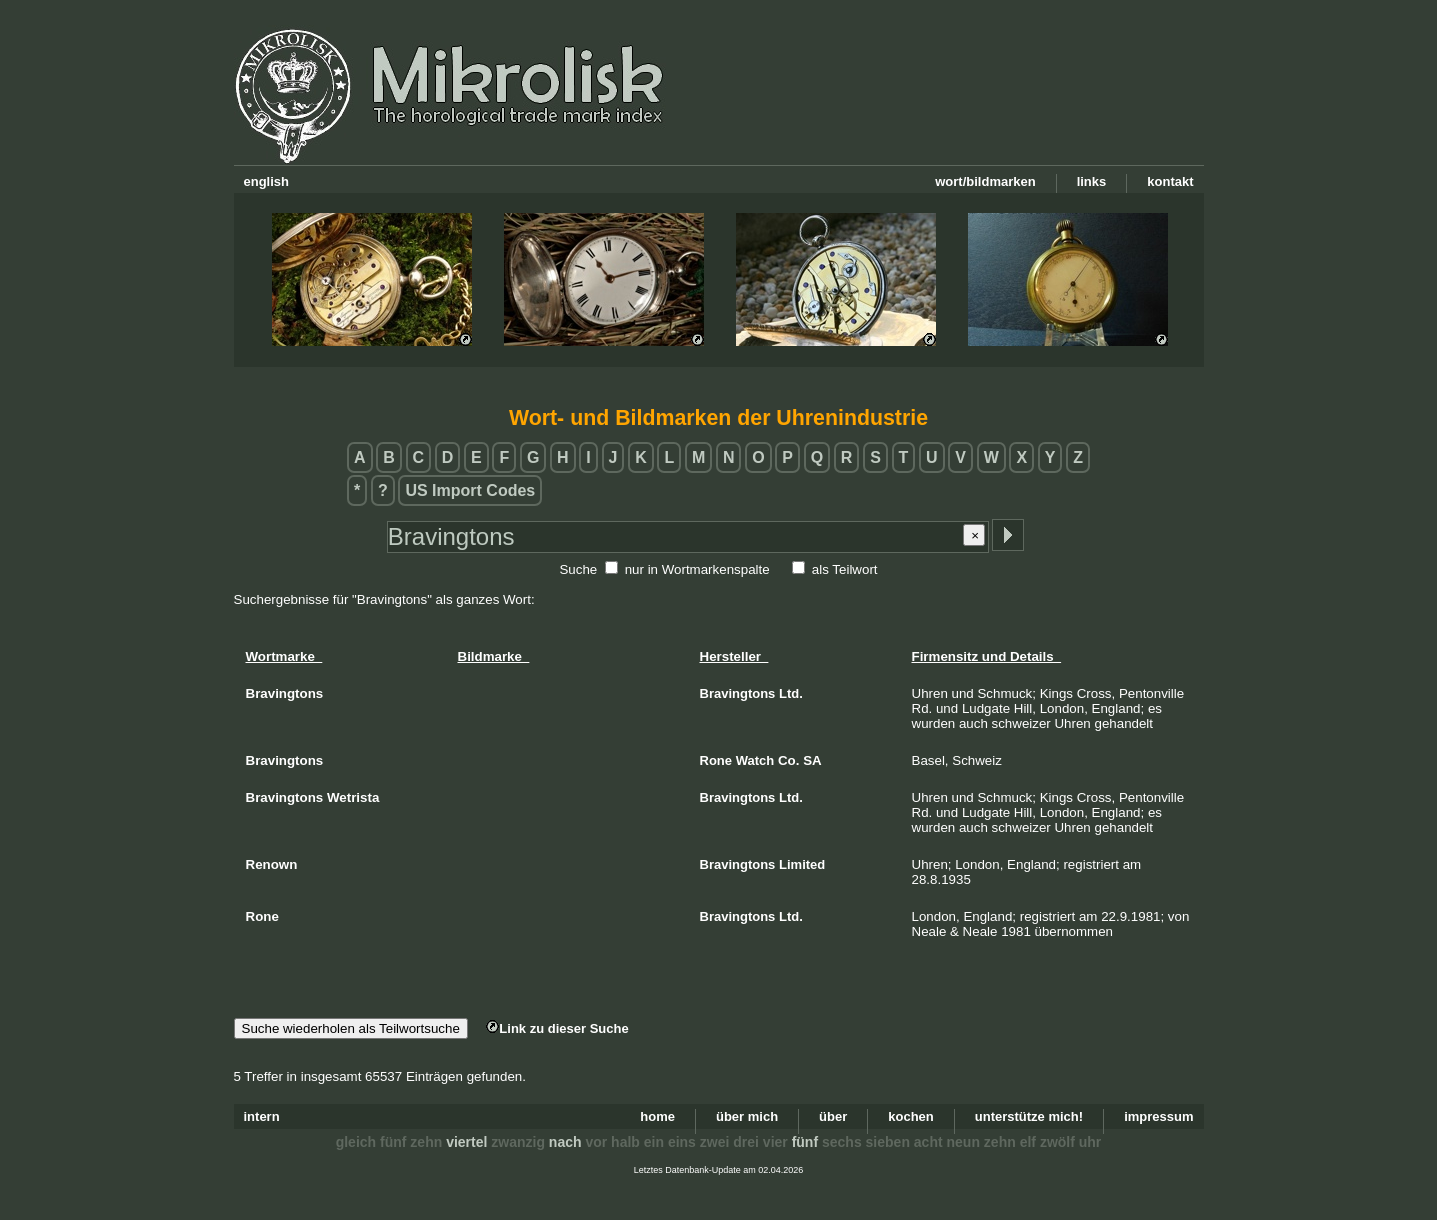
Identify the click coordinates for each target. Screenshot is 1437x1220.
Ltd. (791, 693)
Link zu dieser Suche (557, 1028)
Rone (716, 760)
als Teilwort (845, 569)
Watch (755, 760)
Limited (802, 864)
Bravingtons (738, 693)
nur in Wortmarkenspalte (697, 569)
